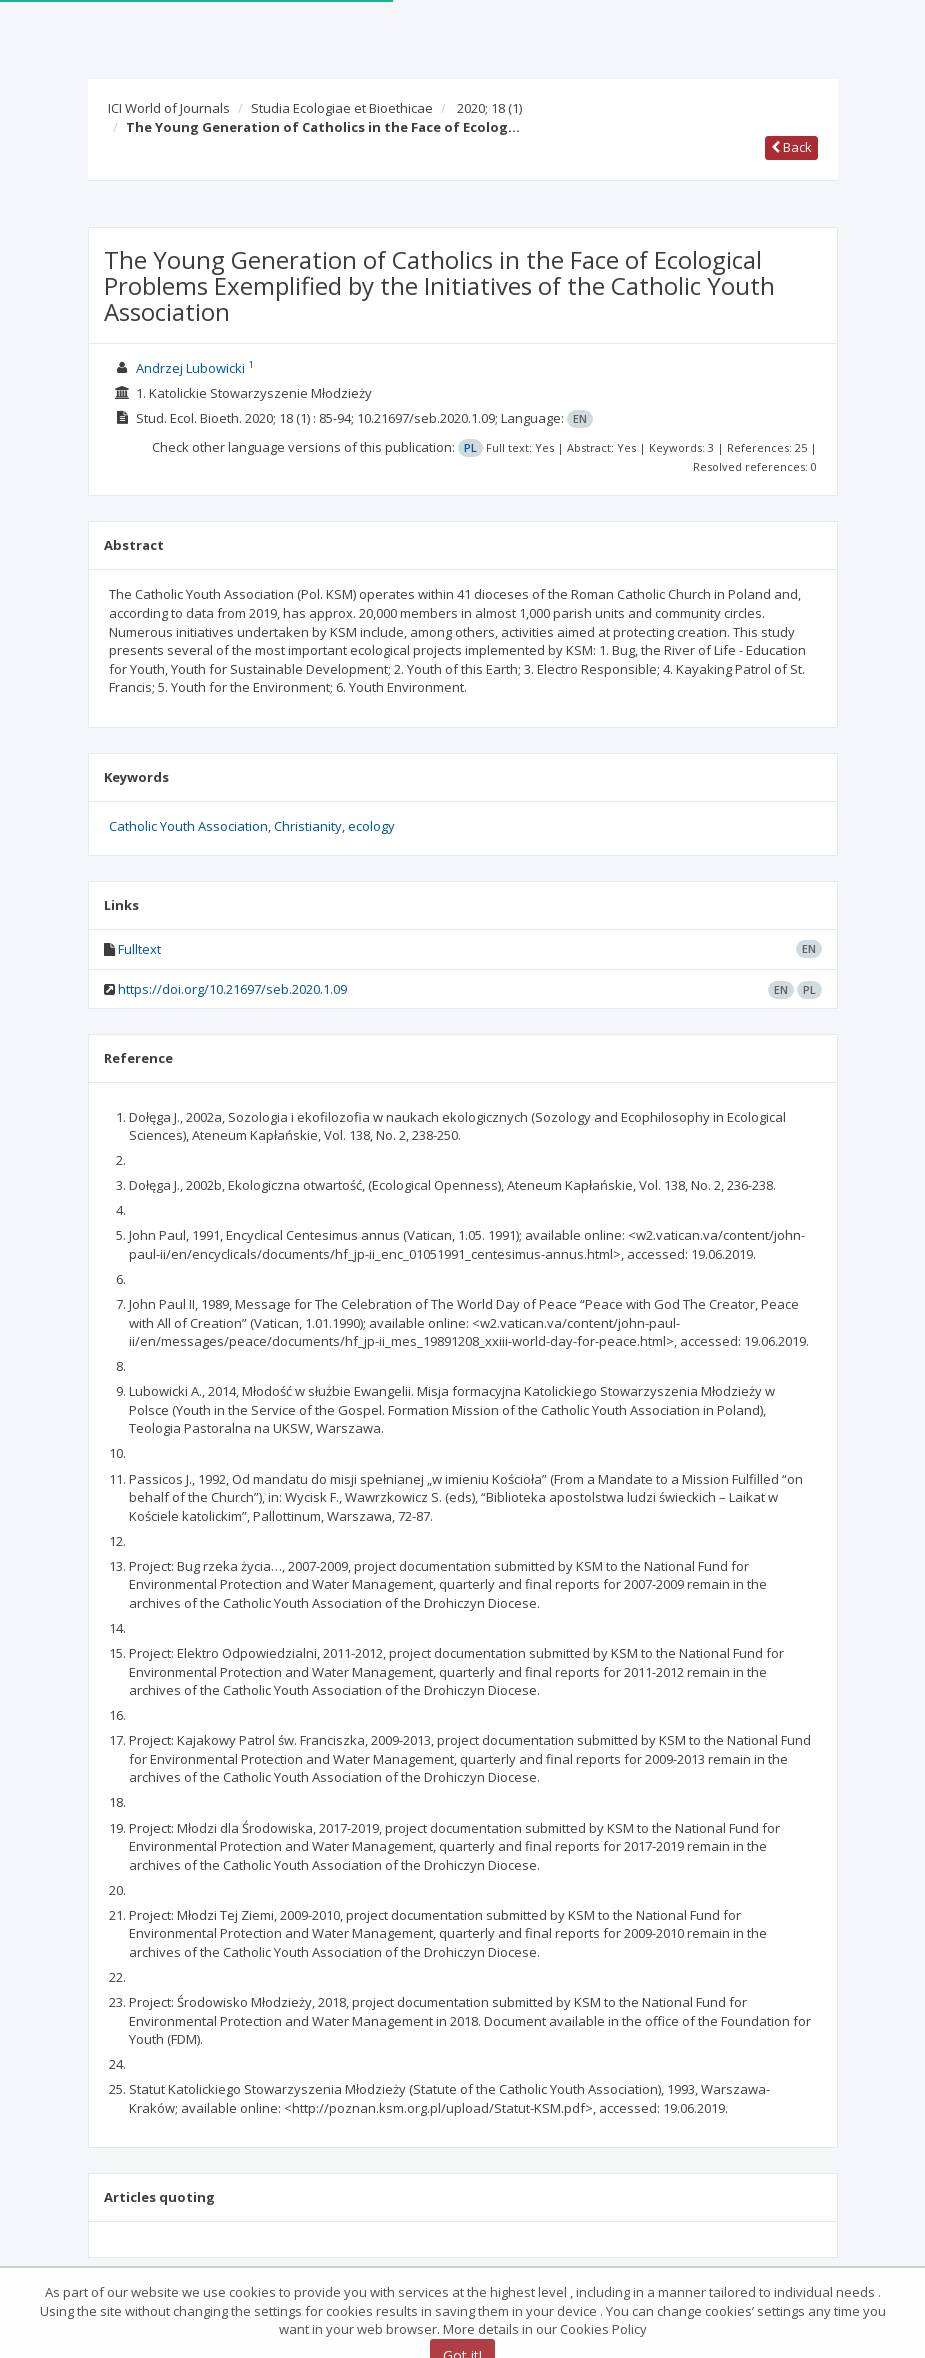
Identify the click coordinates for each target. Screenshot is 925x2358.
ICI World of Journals (169, 108)
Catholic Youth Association (188, 826)
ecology (371, 826)
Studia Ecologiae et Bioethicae (342, 108)
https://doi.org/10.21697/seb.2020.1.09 (232, 989)
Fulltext (139, 949)
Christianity (308, 826)
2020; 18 (489, 108)
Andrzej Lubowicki (190, 368)
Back (791, 147)
